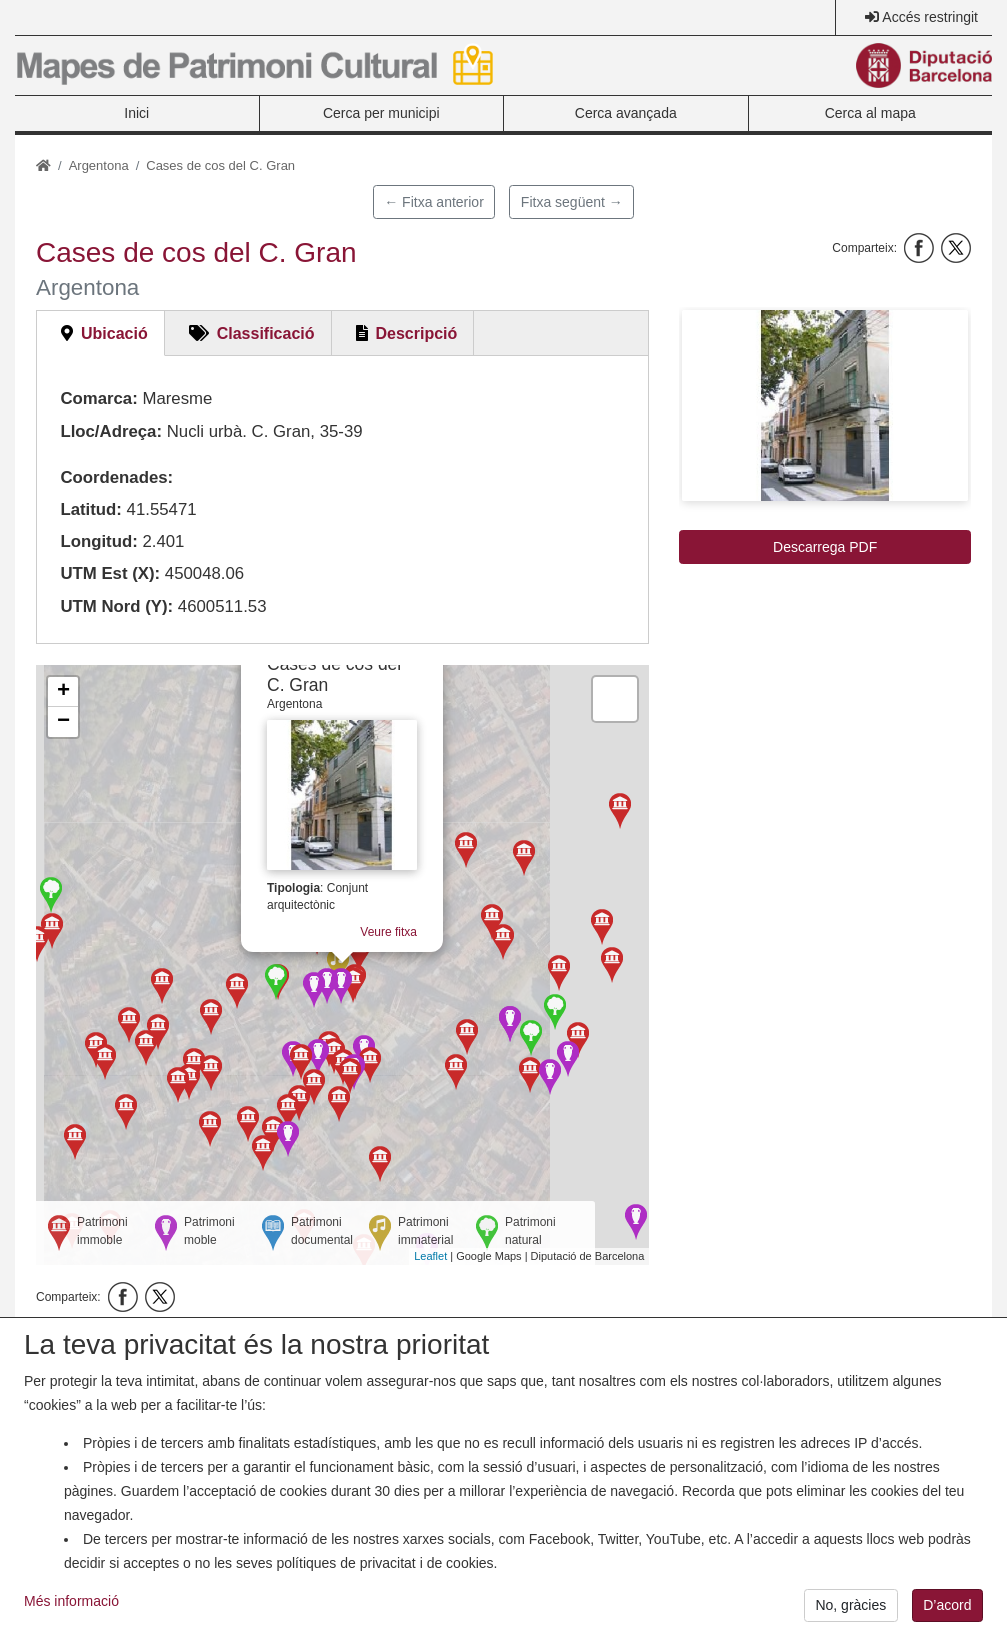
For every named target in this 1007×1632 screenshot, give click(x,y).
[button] (825, 405)
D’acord (947, 1605)
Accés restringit (930, 17)
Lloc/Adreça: (111, 431)
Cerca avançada (626, 113)
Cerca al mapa (870, 113)
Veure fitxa (395, 939)
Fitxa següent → (572, 202)
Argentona (99, 165)
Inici (136, 113)
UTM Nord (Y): (116, 606)
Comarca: (98, 398)
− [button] (63, 722)
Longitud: (98, 541)
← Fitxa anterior (434, 202)
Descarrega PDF (825, 547)
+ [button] (63, 692)
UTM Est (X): (110, 573)
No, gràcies (850, 1605)
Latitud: (91, 509)
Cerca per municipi (381, 113)
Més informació (71, 1601)
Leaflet (430, 1256)
